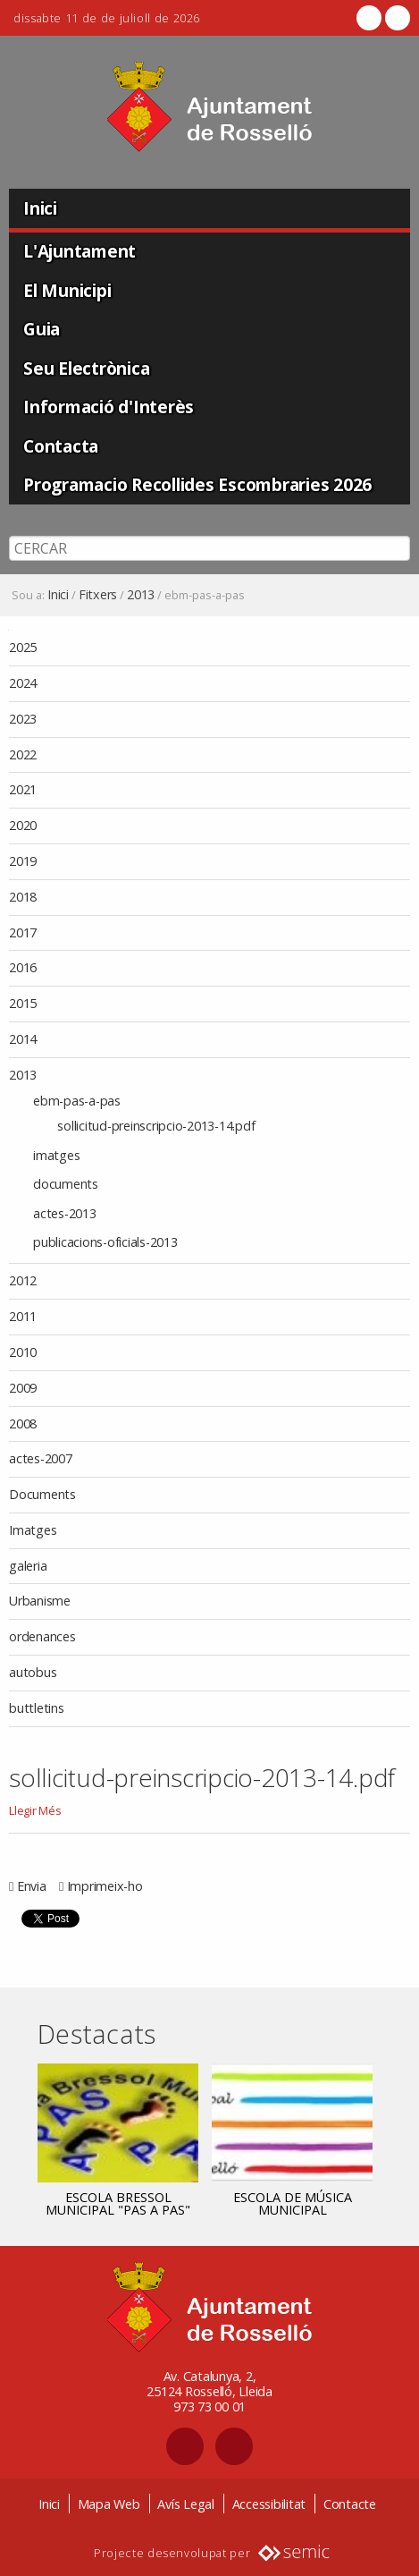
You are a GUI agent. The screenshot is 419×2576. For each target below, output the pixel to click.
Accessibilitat (269, 2504)
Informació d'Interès (108, 406)
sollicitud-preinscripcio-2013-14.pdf (202, 1777)
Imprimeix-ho (105, 1885)
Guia (41, 329)
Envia (31, 1885)
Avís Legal (185, 2504)
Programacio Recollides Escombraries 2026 (197, 484)
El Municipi (67, 290)
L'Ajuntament (79, 251)
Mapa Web (109, 2504)
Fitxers (98, 595)
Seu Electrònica (86, 368)
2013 (141, 595)
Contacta (60, 446)
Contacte (349, 2504)
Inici (40, 208)
